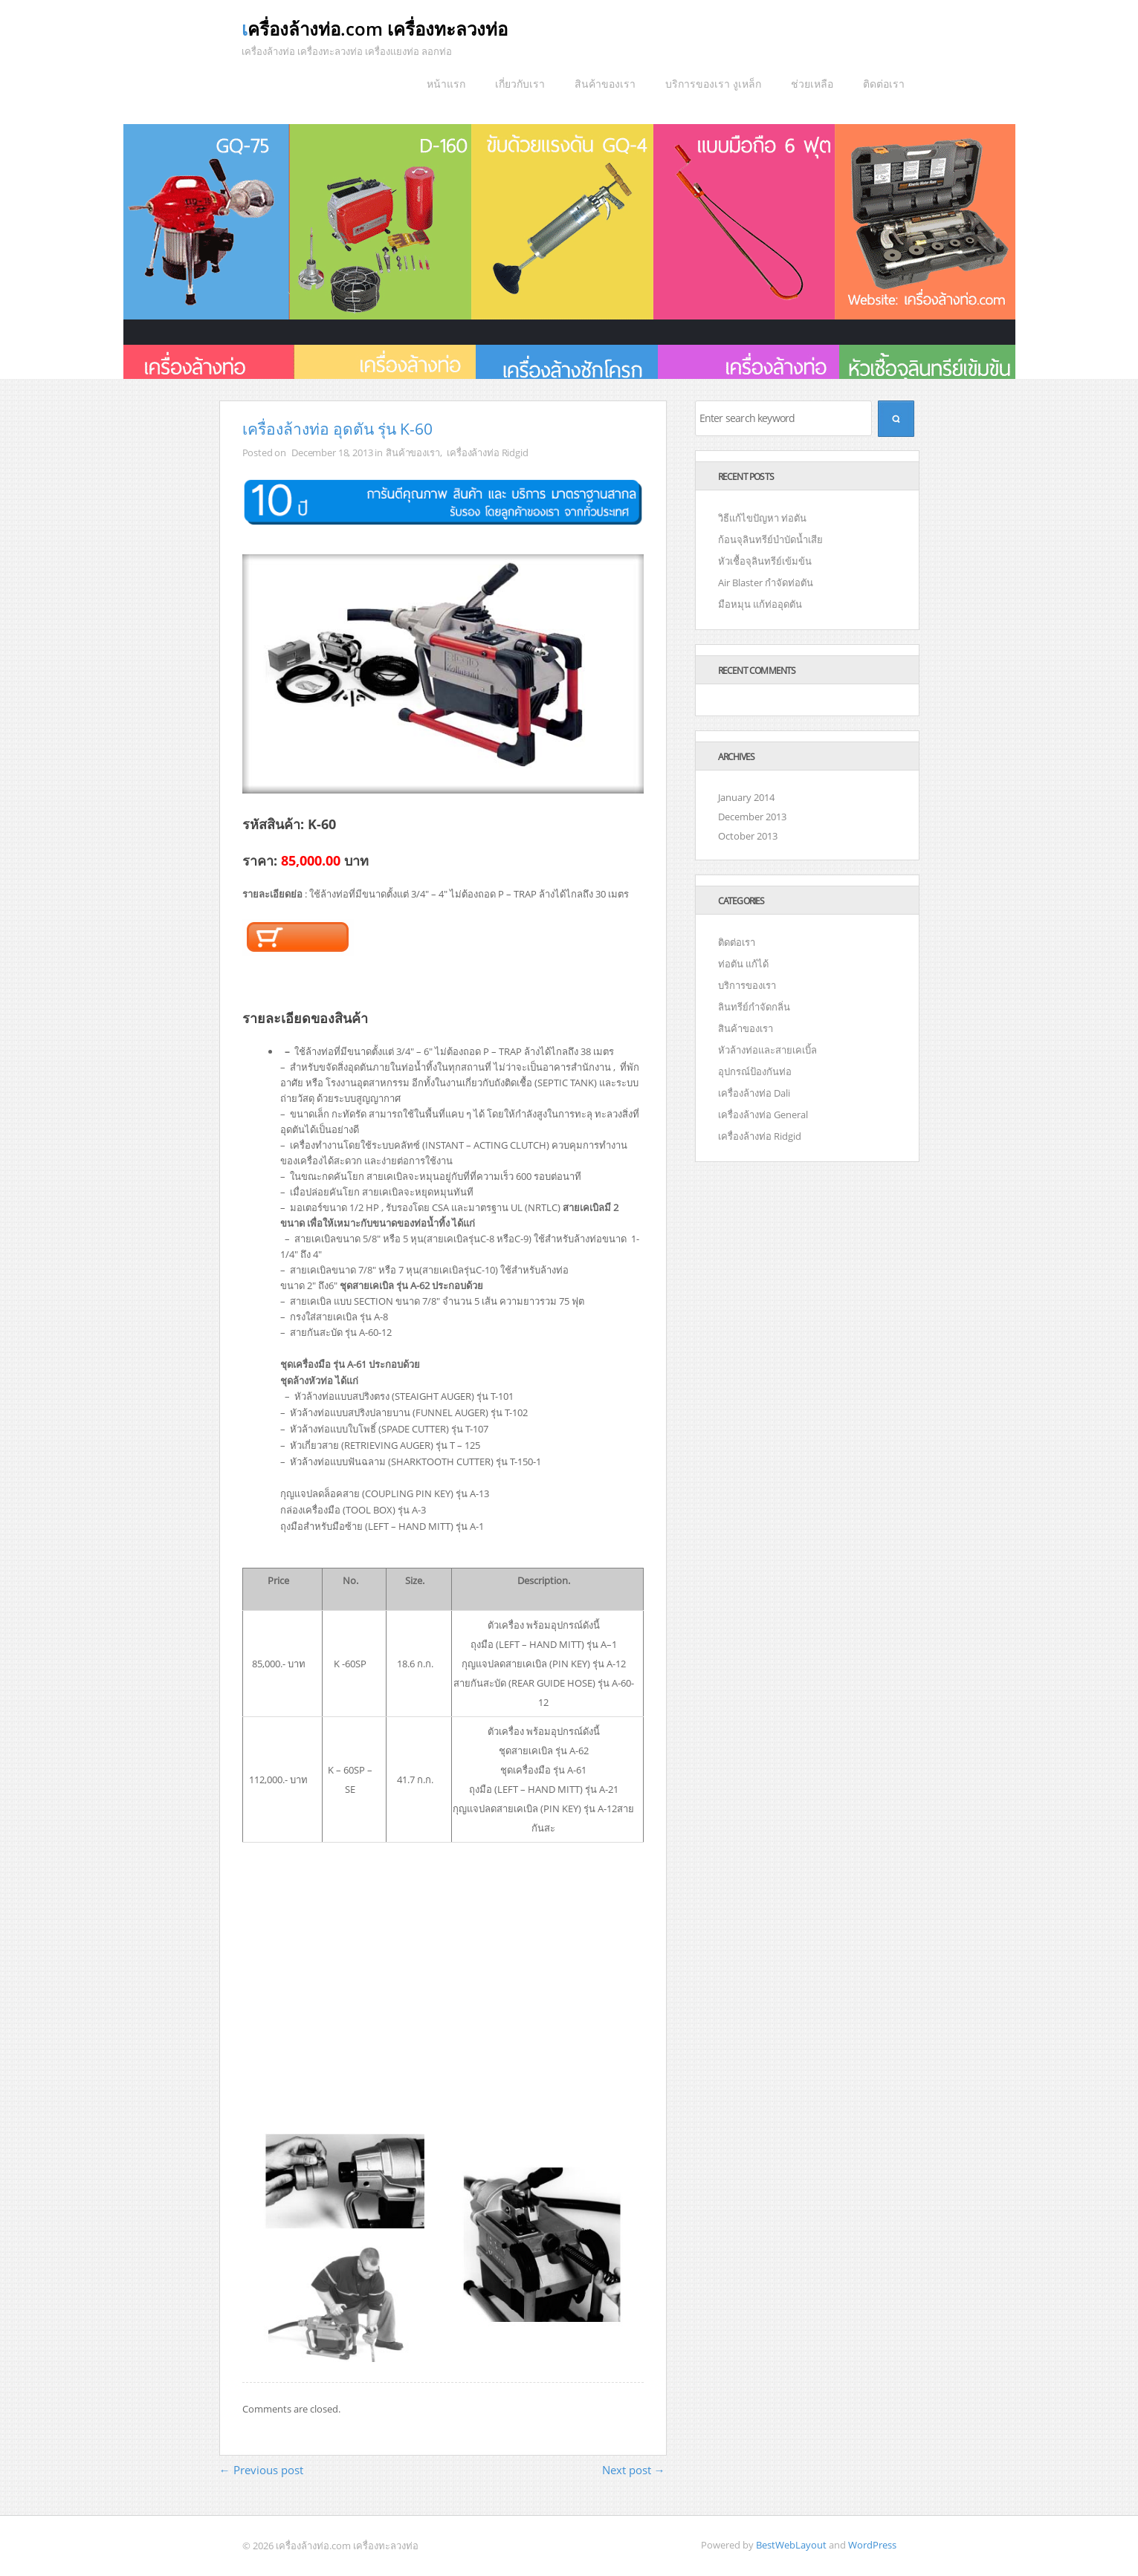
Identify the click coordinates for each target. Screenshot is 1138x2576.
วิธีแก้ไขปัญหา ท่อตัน (762, 518)
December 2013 (752, 816)
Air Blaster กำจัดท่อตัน (765, 582)
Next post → (633, 2469)
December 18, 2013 (331, 452)
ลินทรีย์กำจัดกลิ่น (754, 1006)
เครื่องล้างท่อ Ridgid (487, 452)
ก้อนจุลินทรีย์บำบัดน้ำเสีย (770, 539)
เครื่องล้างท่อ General (763, 1114)
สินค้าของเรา (605, 84)
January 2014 (746, 797)
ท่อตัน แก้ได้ (743, 963)
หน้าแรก (446, 84)
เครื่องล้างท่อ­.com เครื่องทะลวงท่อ (375, 28)
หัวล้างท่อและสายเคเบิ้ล (767, 1050)
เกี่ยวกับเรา (520, 84)
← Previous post (261, 2469)
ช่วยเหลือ (812, 84)
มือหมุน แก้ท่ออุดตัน (760, 604)
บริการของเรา (747, 985)
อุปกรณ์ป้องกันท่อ (755, 1071)
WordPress (872, 2544)
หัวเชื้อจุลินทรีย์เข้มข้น (765, 561)
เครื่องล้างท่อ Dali (754, 1093)
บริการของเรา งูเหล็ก (713, 84)
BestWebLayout (791, 2544)
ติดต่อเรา (884, 84)
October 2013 (747, 836)
